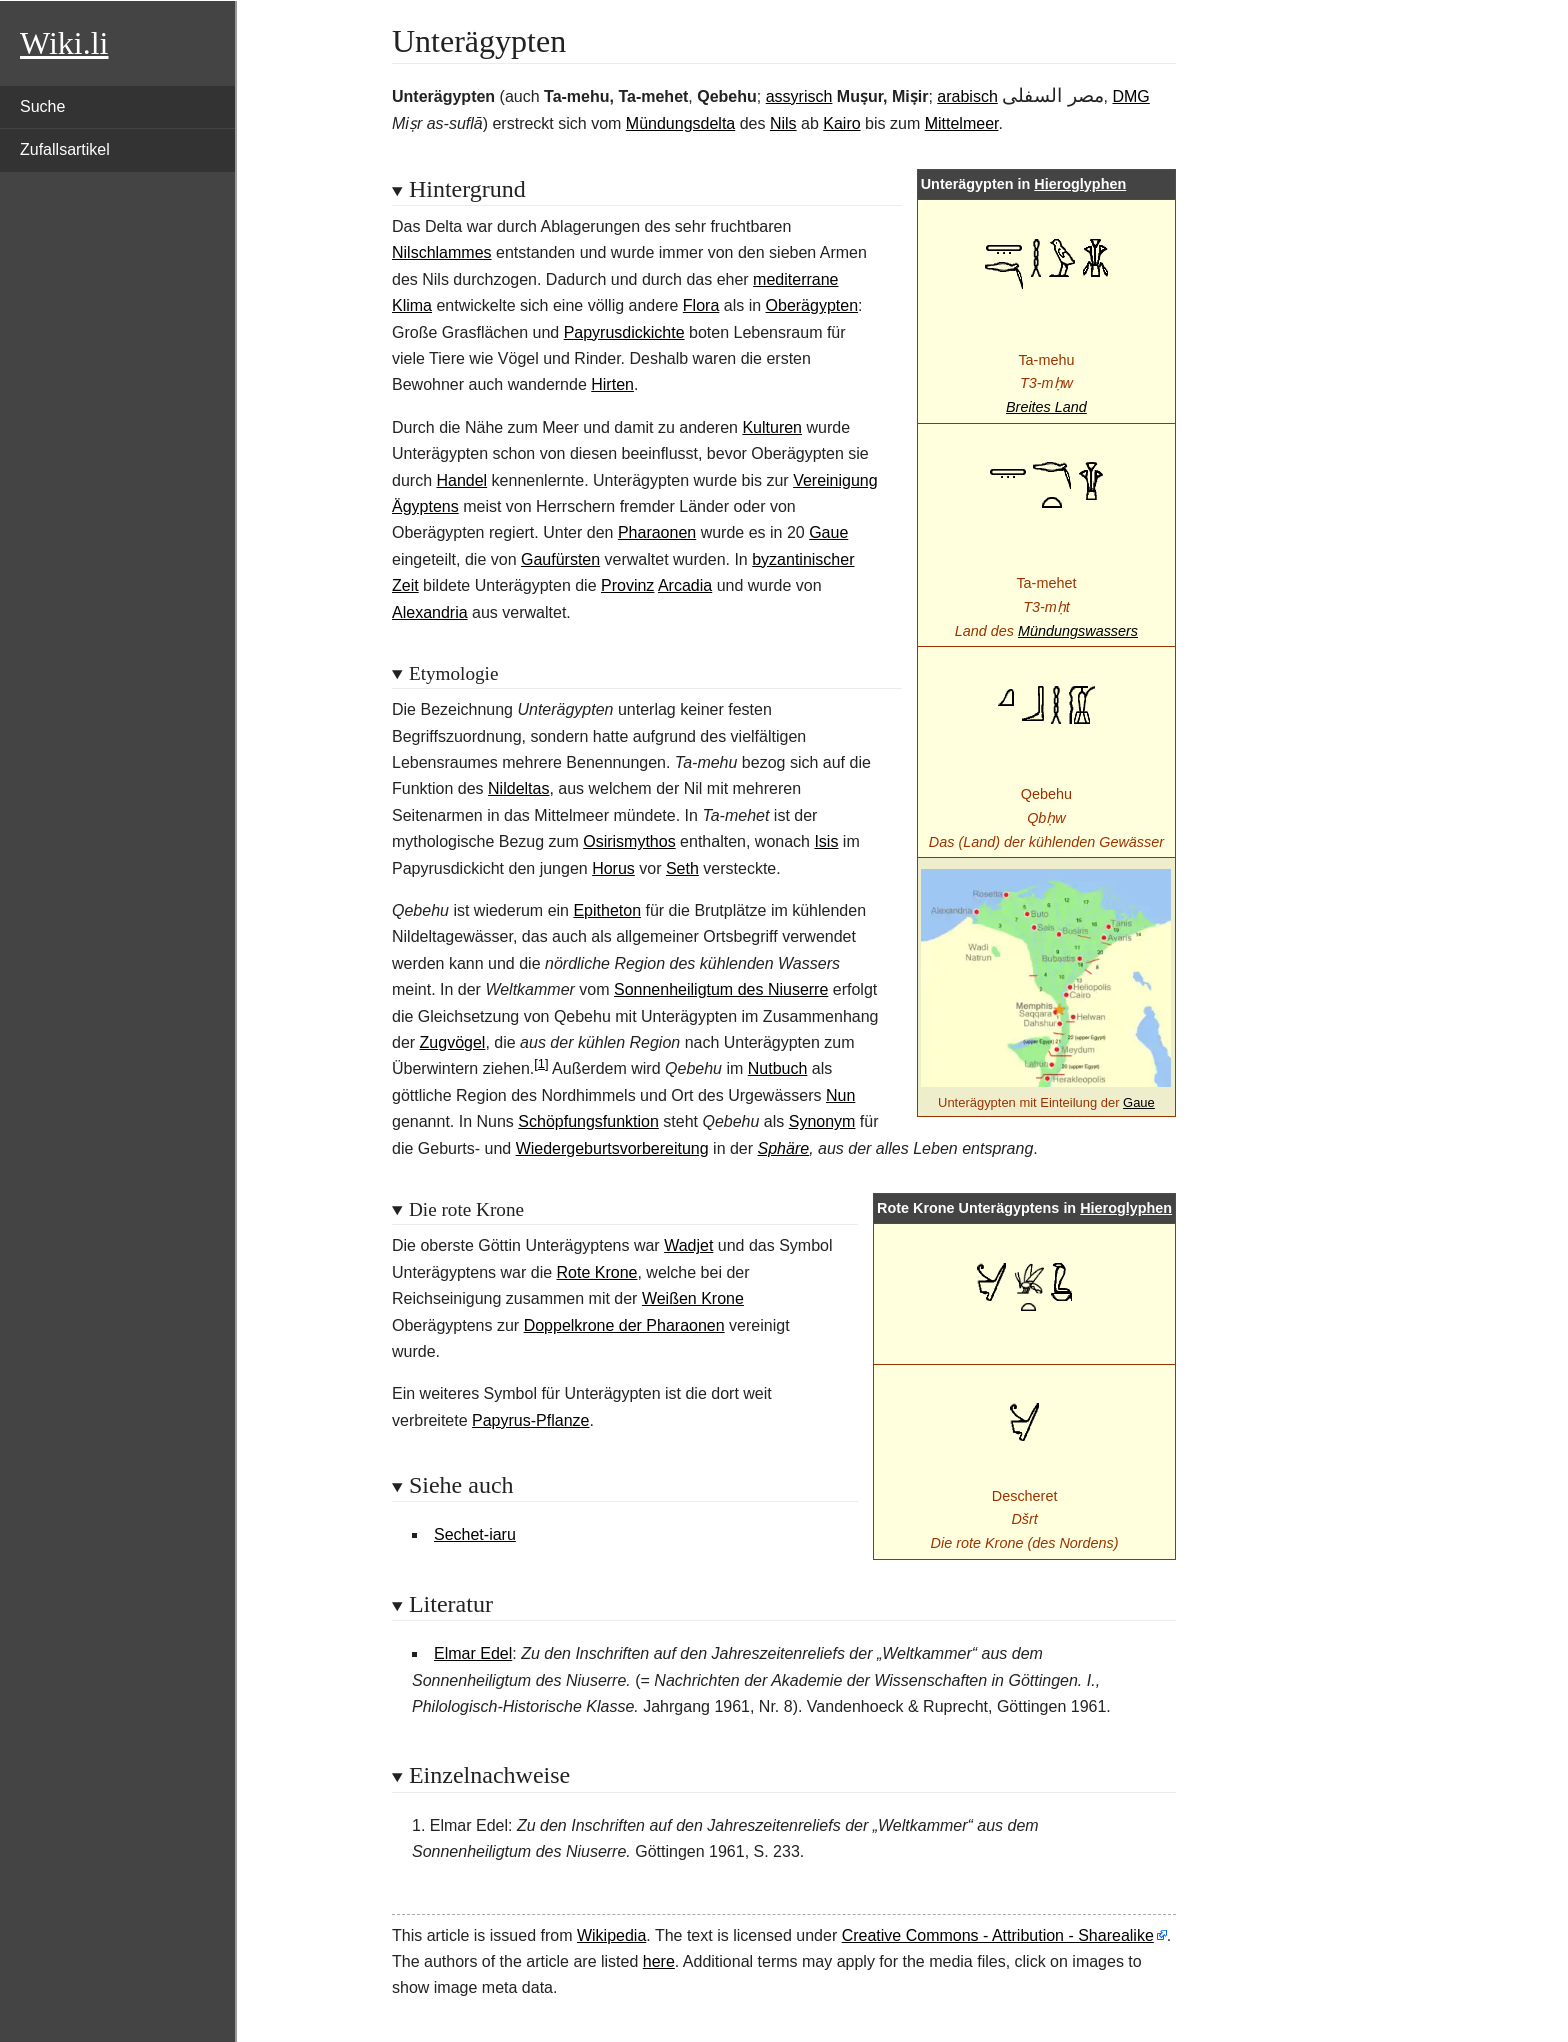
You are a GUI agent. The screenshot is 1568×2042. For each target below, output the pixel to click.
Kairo (841, 123)
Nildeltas (518, 788)
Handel (461, 480)
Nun (840, 1095)
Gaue (1139, 1102)
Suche (42, 106)
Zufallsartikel (65, 149)
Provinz (627, 585)
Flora (701, 305)
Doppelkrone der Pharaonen (624, 1325)
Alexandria (430, 612)
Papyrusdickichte (624, 332)
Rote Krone (597, 1272)
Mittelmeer (962, 123)
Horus (613, 868)
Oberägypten (812, 305)
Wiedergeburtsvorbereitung (612, 1148)
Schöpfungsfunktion (588, 1121)
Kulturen (772, 427)
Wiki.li (64, 43)
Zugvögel (453, 1042)
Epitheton (607, 910)
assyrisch (799, 96)
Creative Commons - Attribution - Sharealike (998, 1935)
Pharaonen (657, 532)
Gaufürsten (560, 559)
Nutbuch (778, 1068)
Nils (783, 123)
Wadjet (688, 1245)
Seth (682, 868)
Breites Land (1046, 407)
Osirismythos (629, 841)
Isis (826, 841)
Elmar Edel (473, 1653)
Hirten (612, 384)
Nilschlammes (442, 252)
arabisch (967, 96)
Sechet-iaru (475, 1534)
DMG (1130, 96)
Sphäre (784, 1148)
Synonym (822, 1121)
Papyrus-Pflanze (530, 1420)
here (659, 1961)
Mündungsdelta (680, 123)
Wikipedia (611, 1935)
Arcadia (685, 585)
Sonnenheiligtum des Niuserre (721, 989)
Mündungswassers (1078, 631)
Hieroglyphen (1080, 184)
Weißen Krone (693, 1298)
